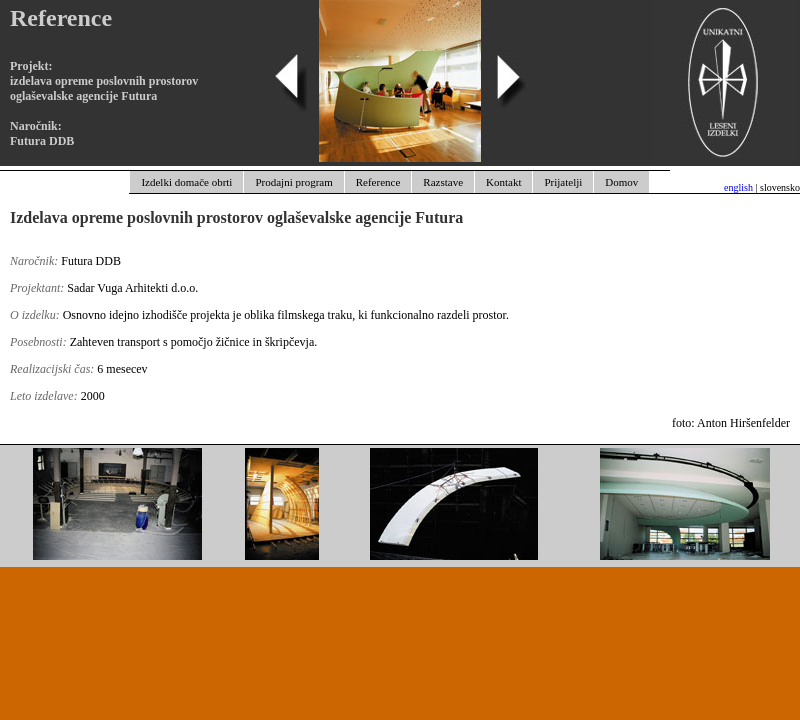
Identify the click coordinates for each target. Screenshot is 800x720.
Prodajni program (293, 182)
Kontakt (503, 182)
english (738, 187)
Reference (378, 182)
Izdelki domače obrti (186, 182)
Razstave (443, 182)
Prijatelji (563, 182)
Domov (621, 182)
